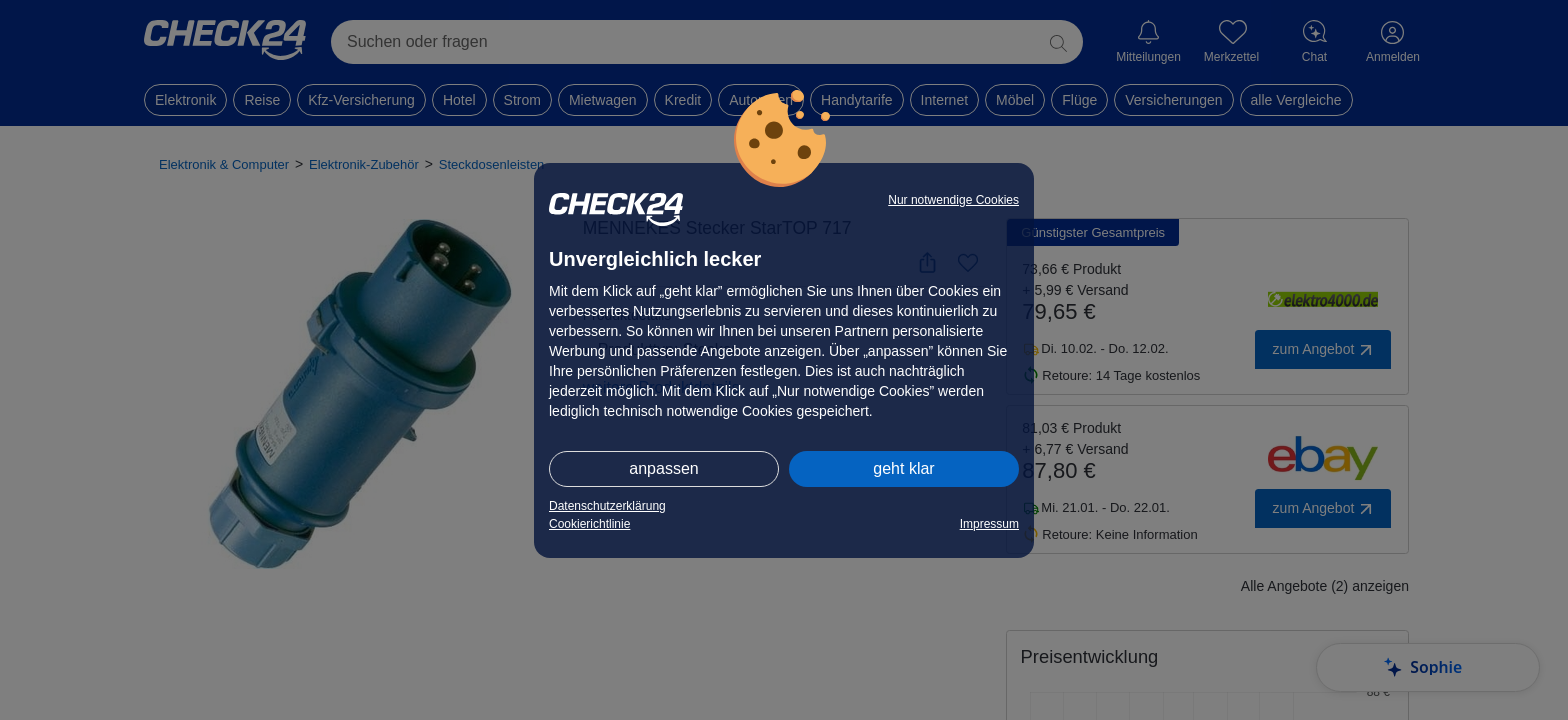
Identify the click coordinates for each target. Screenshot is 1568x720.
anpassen (663, 468)
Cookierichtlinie (589, 524)
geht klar (903, 468)
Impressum (989, 524)
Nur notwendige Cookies (953, 200)
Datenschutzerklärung (607, 506)
